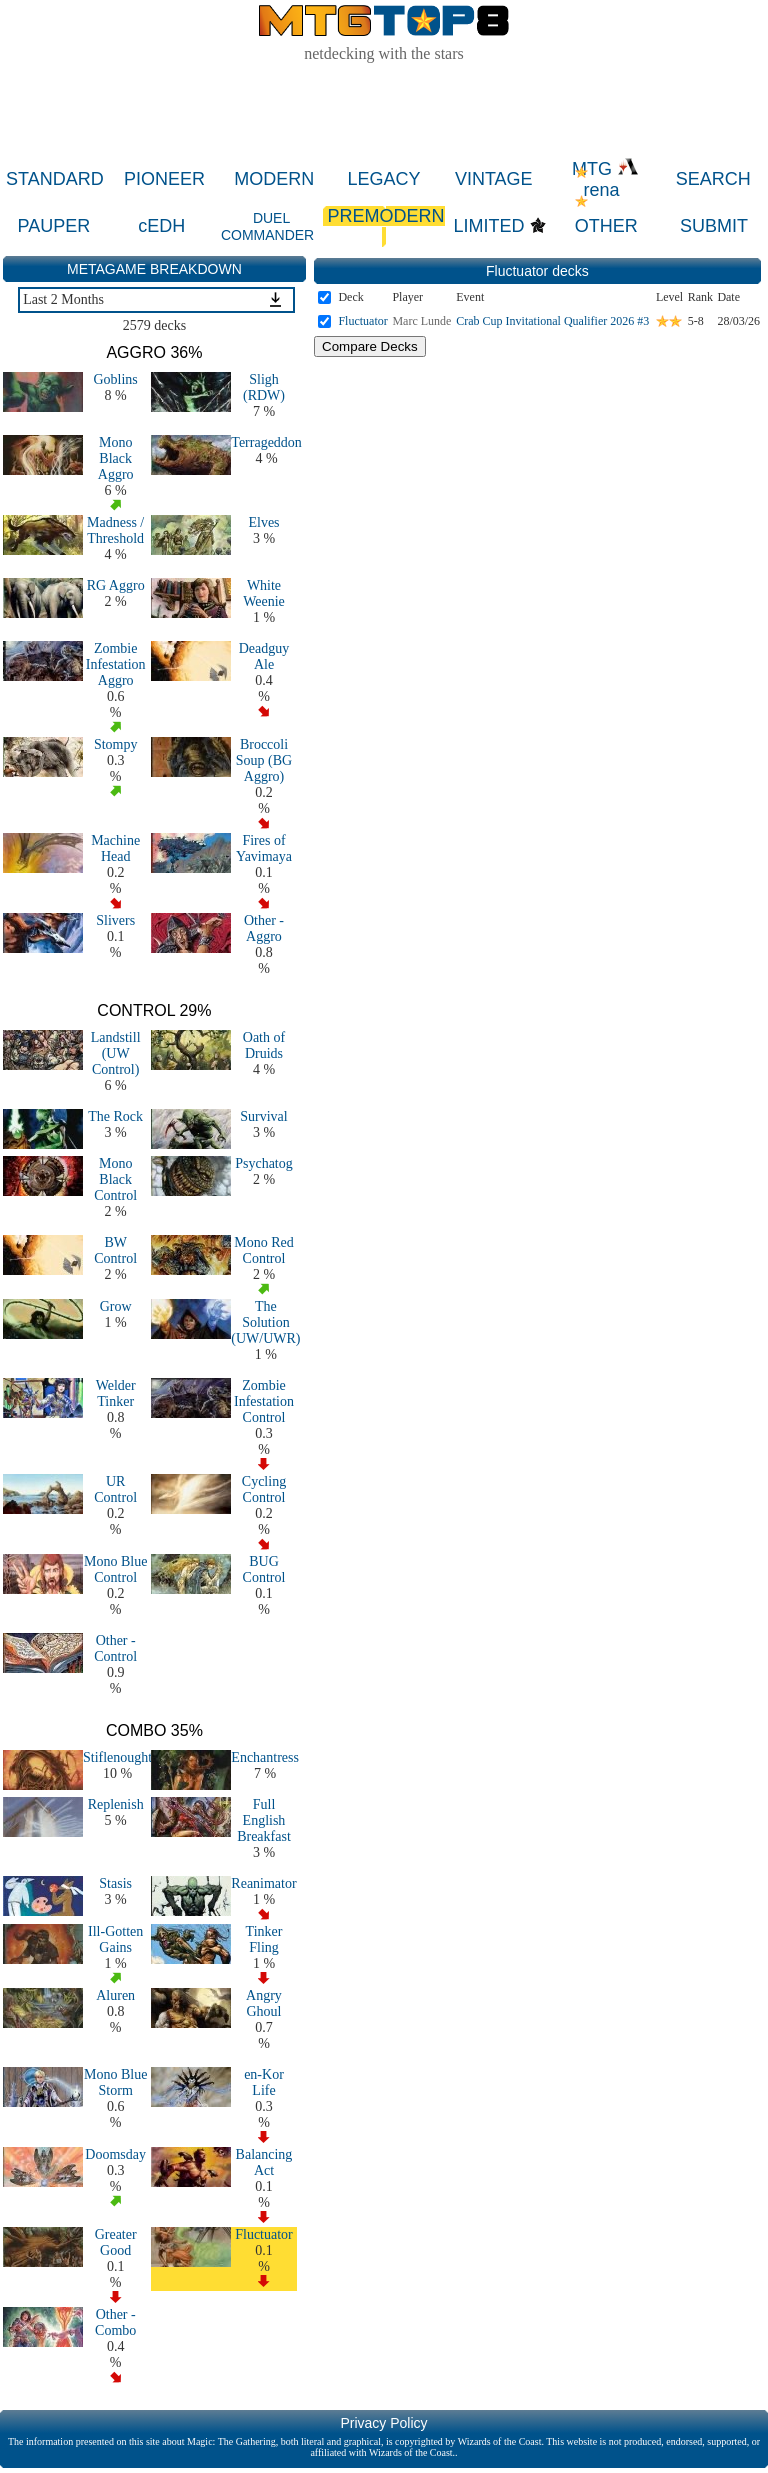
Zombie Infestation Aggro (116, 664)
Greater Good (116, 2242)
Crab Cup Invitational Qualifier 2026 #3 (552, 321)
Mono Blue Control (115, 1569)
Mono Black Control (115, 1179)
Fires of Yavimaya (264, 848)
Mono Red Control (264, 1250)
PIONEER (164, 179)
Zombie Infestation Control (264, 1401)
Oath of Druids (264, 1045)
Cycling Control (264, 1489)
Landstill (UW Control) (116, 1053)
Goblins (115, 379)
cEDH (161, 226)
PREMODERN (383, 226)
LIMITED (489, 226)
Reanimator (263, 1883)
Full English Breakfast (264, 1820)
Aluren (115, 1995)
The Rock (115, 1116)
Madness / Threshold (115, 530)
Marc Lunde (421, 321)
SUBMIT (714, 226)
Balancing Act (264, 2162)
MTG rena (605, 179)
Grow (116, 1306)
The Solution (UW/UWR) (265, 1322)
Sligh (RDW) (264, 387)
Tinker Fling (264, 1939)
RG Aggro (116, 585)
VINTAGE (494, 179)
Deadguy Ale (264, 656)
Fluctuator (264, 2234)
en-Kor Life (264, 2082)
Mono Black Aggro (116, 458)
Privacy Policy (383, 2423)
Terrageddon (266, 442)
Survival (263, 1116)
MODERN (274, 179)
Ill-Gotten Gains (115, 1939)
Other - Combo (115, 2322)
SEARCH (713, 179)
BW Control (115, 1250)
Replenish (116, 1804)
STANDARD (55, 179)
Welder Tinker (116, 1393)
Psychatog (264, 1163)
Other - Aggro (264, 928)
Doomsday (115, 2154)
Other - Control (115, 1648)
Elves (263, 522)
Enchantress (265, 1757)
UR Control (115, 1489)
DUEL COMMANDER (267, 226)
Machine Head (115, 848)
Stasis (115, 1883)
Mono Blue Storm (115, 2082)
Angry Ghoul (264, 2003)
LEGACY (384, 179)
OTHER (606, 226)
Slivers (115, 920)
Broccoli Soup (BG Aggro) (264, 760)
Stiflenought (117, 1757)
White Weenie (264, 593)
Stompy (116, 744)
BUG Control (264, 1569)
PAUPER (54, 226)
